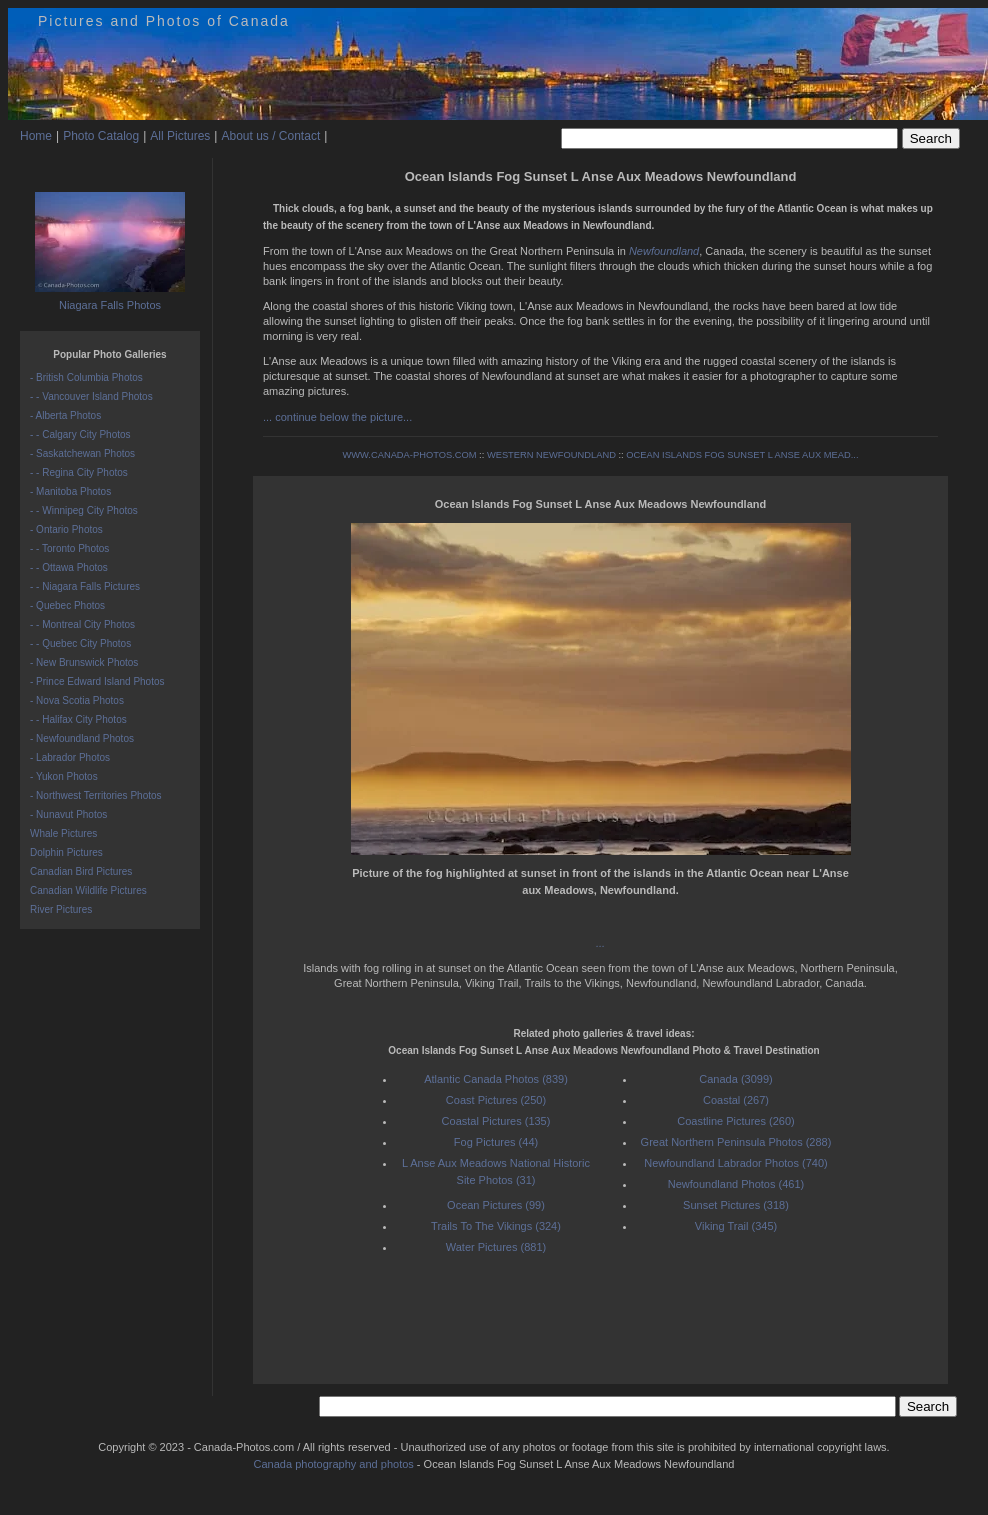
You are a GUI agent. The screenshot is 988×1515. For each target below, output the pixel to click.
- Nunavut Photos (68, 814)
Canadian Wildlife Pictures (88, 890)
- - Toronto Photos (69, 548)
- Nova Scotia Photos (77, 700)
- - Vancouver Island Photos (91, 396)
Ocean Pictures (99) (496, 1205)
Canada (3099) (735, 1079)
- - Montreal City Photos (82, 624)
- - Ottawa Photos (69, 567)
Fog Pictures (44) (496, 1142)
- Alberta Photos (65, 415)
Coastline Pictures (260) (735, 1121)
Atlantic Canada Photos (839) (496, 1079)
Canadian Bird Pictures (81, 871)
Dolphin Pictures (66, 852)
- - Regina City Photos (79, 472)
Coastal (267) (736, 1100)
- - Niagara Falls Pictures (85, 586)
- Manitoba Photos (70, 491)
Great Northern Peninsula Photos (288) (736, 1142)
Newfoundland (664, 251)
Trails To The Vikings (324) (496, 1226)
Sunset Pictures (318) (736, 1205)
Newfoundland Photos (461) (736, 1184)
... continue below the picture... (337, 417)
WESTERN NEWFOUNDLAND (551, 455)
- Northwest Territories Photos (96, 795)
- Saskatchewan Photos (82, 453)
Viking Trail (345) (736, 1226)
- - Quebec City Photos (80, 643)
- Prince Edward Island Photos (97, 681)
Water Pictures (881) (496, 1247)
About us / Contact (270, 136)
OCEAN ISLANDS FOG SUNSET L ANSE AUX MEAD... (742, 455)
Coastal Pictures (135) (496, 1121)
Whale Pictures (63, 833)
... (600, 943)
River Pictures (61, 909)
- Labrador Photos (70, 757)
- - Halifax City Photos (78, 719)
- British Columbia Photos (86, 377)
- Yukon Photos (64, 776)
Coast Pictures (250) (496, 1100)
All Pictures (180, 136)
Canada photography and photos (334, 1464)
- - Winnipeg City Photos (84, 510)
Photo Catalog (101, 136)
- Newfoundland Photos (82, 738)
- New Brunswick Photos (84, 662)
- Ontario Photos (66, 529)
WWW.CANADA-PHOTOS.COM (409, 455)
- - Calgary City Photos (80, 434)
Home (36, 136)
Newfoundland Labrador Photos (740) (735, 1163)
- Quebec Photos (67, 605)
